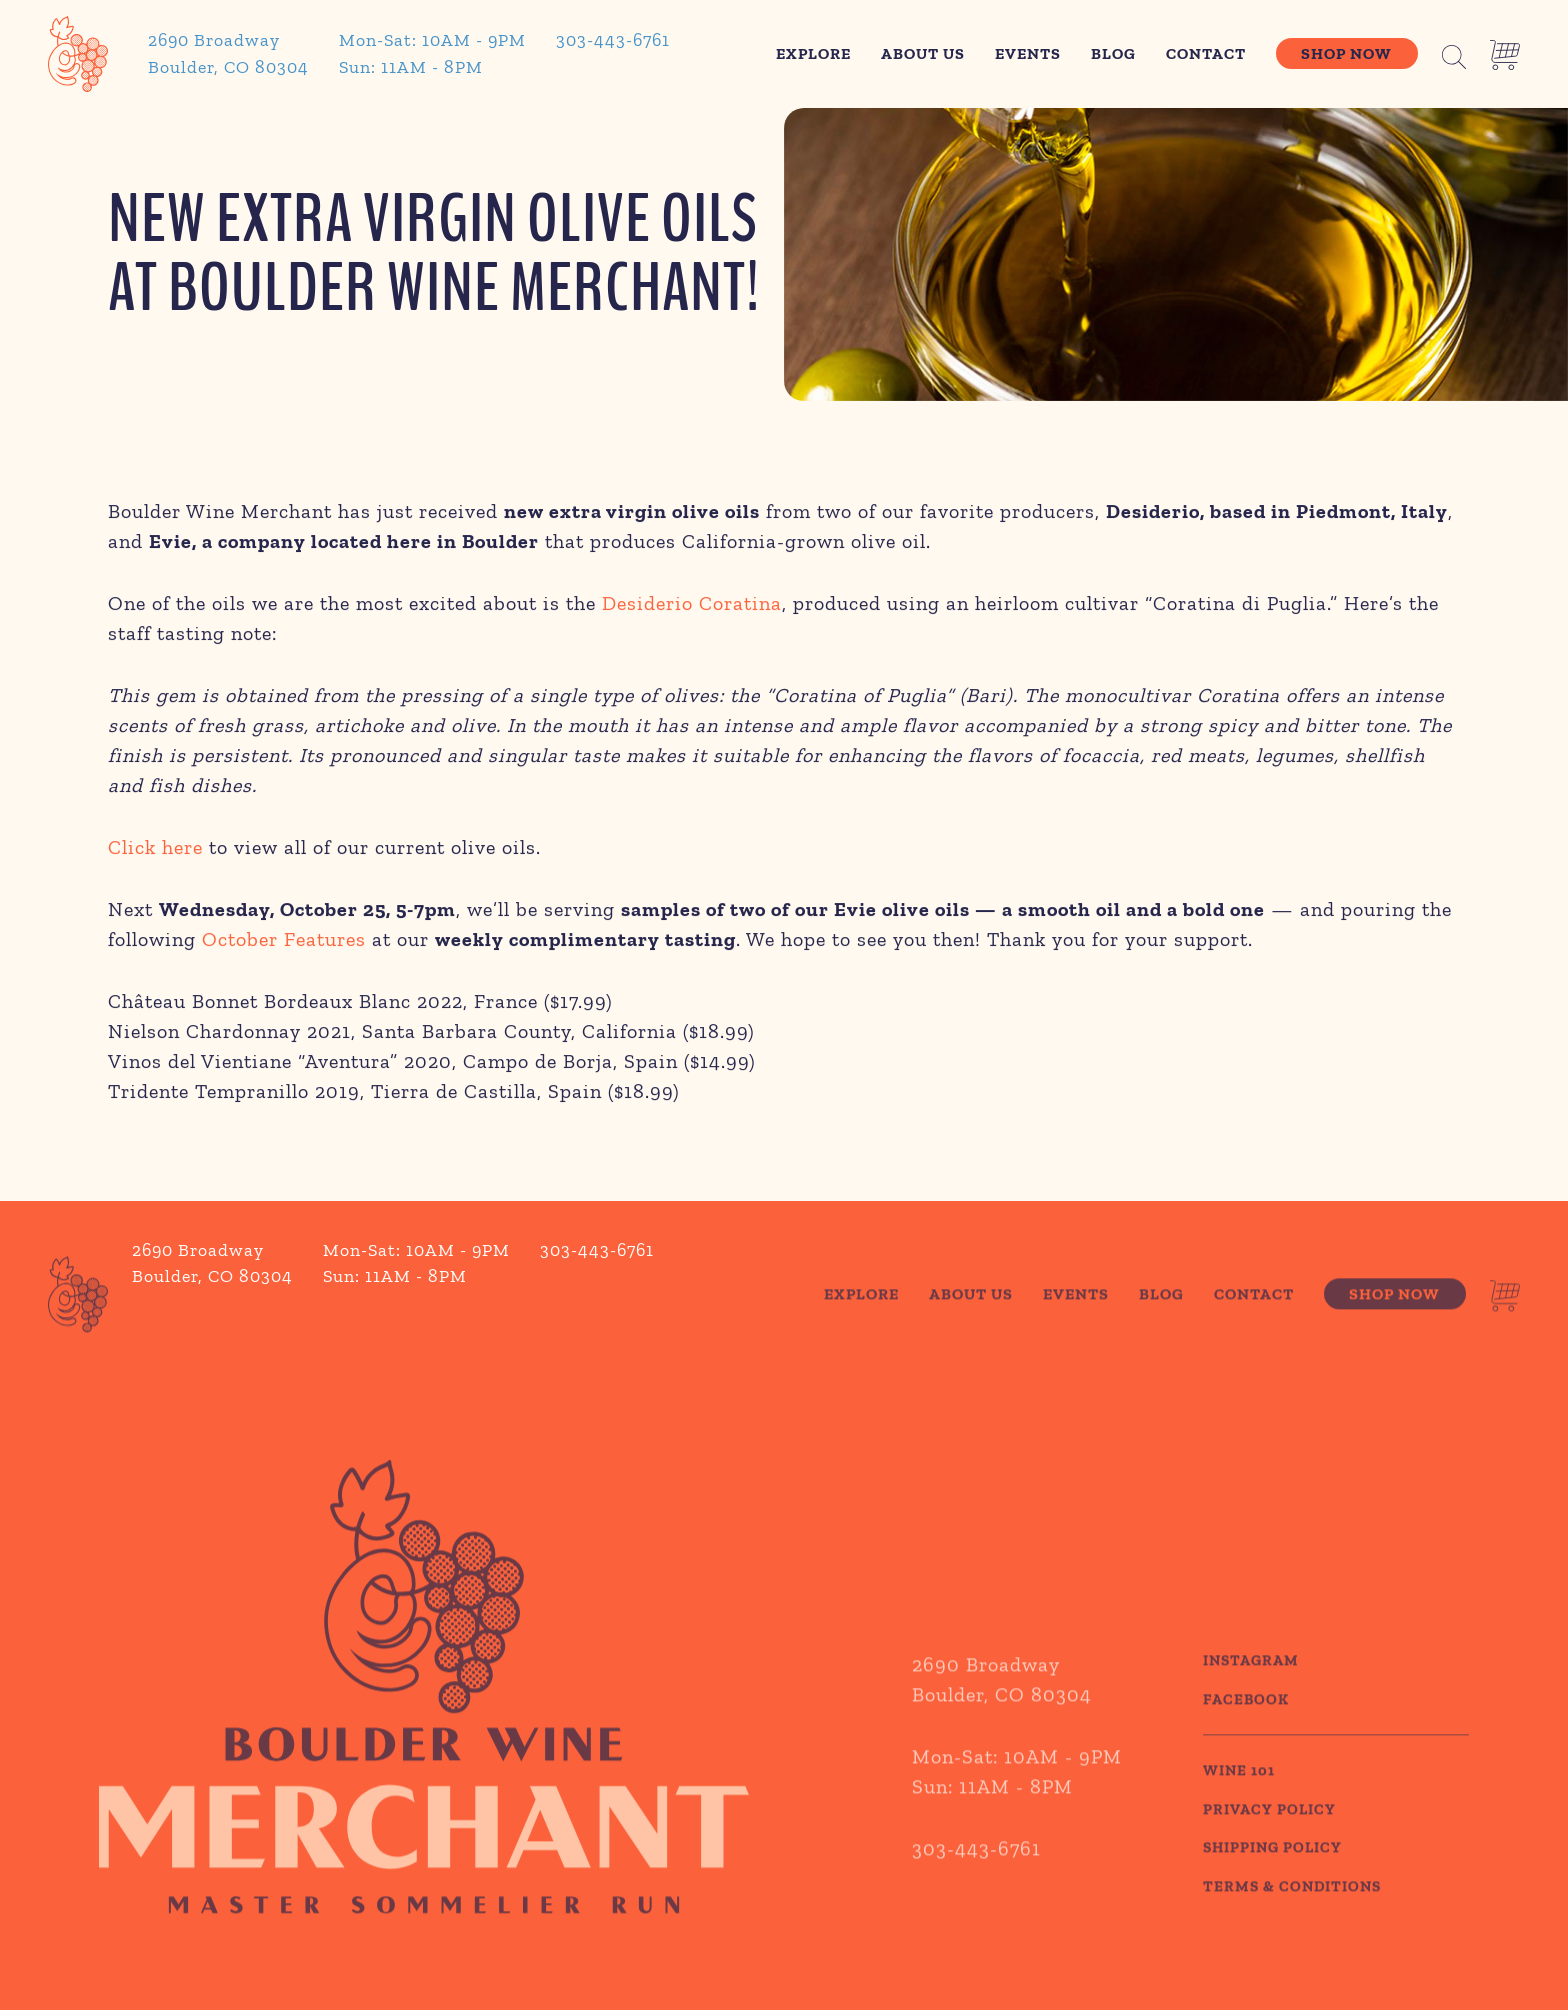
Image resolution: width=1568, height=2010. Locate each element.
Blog (1113, 53)
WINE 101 (1239, 1808)
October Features (284, 942)
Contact (1206, 53)
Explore (813, 53)
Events (1028, 53)
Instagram (1251, 1698)
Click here (155, 850)
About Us (923, 53)
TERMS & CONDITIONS (1292, 1923)
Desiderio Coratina (692, 606)
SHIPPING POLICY (1272, 1885)
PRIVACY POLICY (1269, 1846)
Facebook (1246, 1736)
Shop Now (1346, 53)
